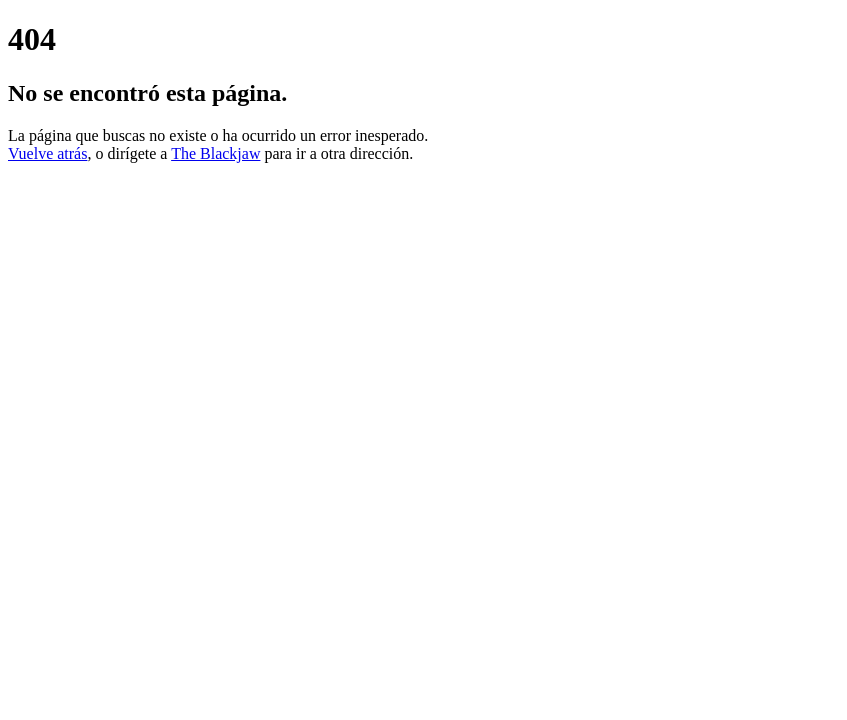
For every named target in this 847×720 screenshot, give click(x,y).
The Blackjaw (215, 153)
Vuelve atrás (47, 153)
